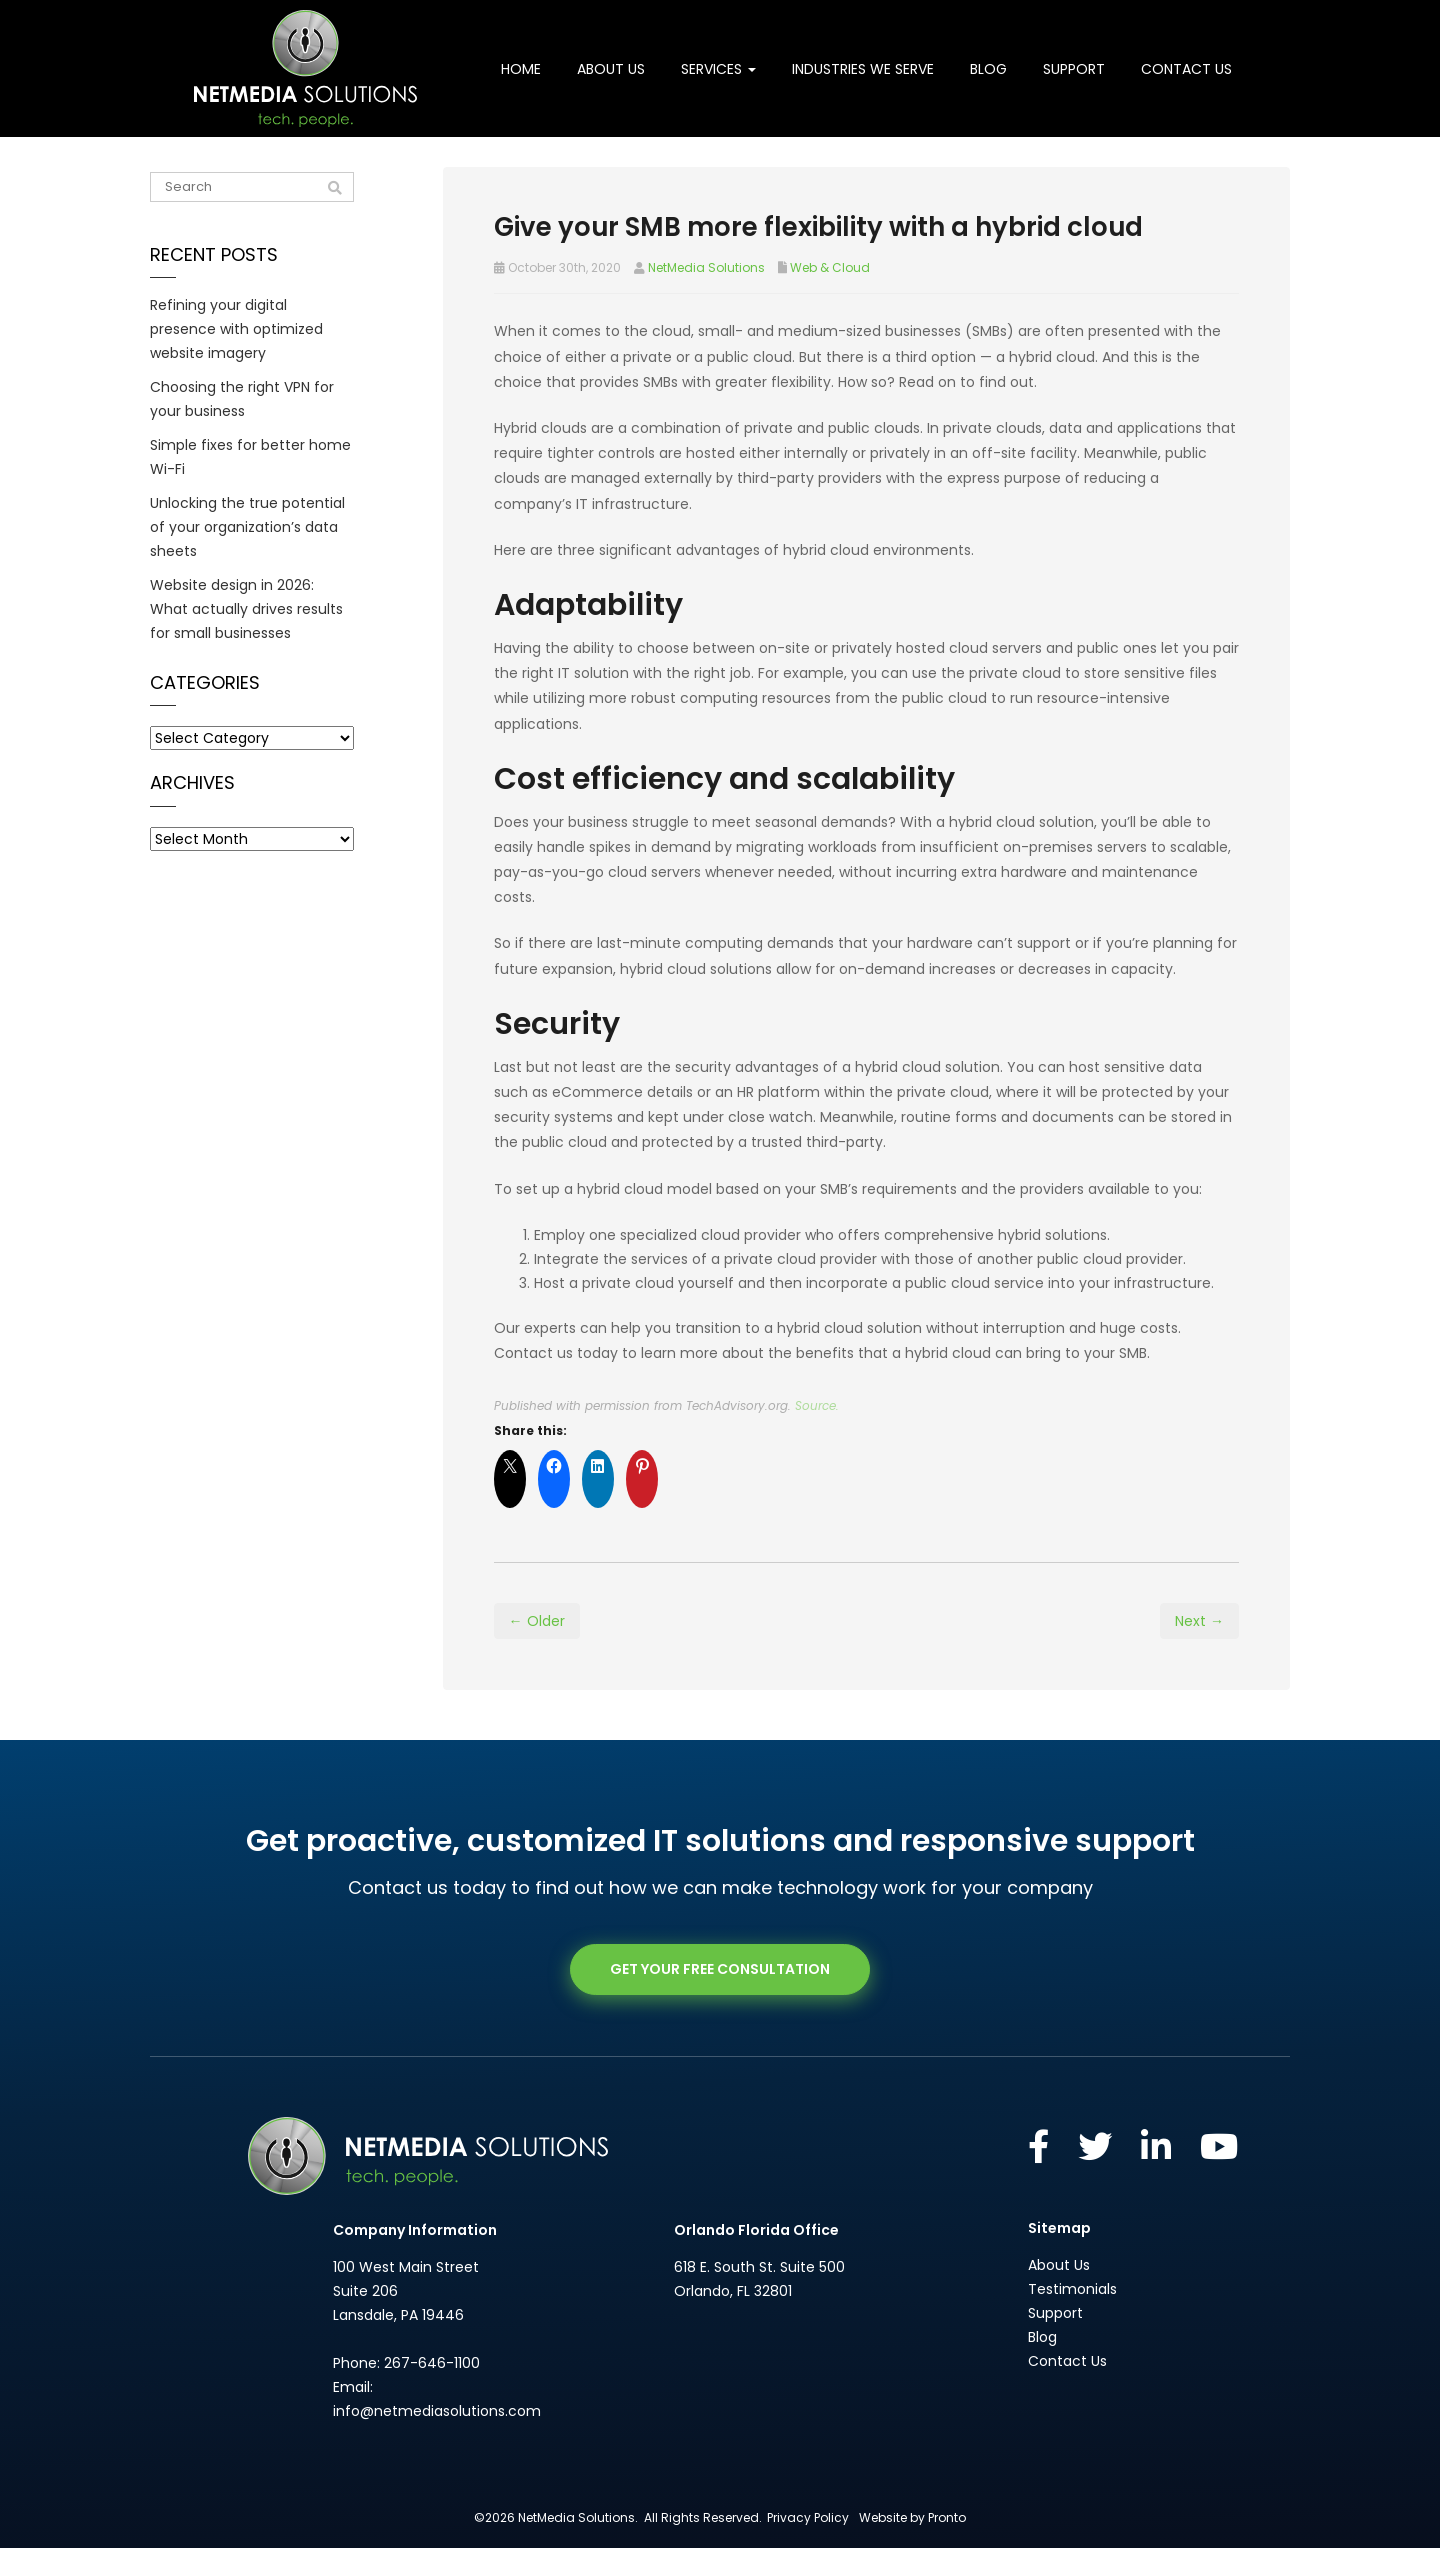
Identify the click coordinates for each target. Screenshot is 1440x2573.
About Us (611, 69)
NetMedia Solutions (706, 267)
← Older (537, 1646)
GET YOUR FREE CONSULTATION (720, 1995)
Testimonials (1072, 2314)
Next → (1199, 1646)
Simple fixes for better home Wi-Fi (250, 457)
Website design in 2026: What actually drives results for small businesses (246, 609)
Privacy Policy (808, 2542)
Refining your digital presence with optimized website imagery (236, 329)
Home (521, 69)
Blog (988, 69)
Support (1074, 69)
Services (718, 69)
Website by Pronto (912, 2542)
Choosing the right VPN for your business (242, 399)
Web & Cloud (830, 267)
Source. (817, 1431)
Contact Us (1186, 69)
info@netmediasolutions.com (437, 2436)
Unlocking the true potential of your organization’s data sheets (247, 527)
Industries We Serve (863, 69)
